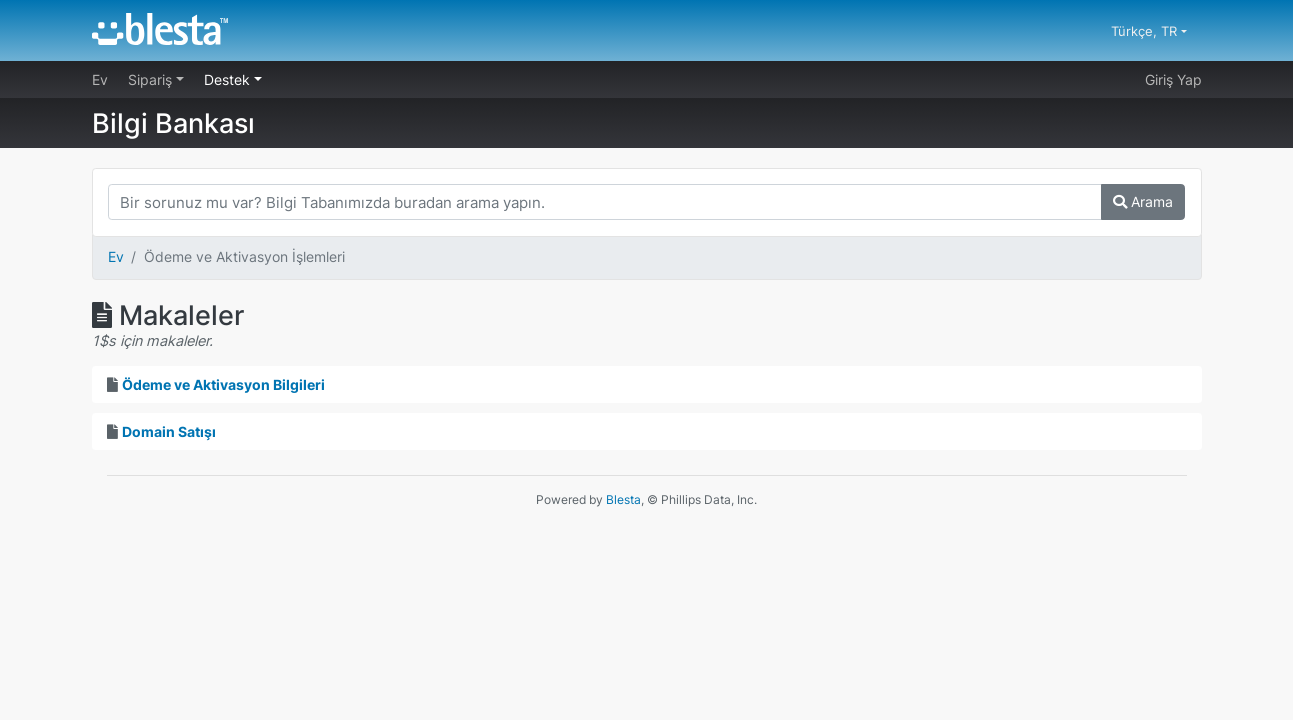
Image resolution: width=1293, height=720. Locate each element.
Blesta (623, 499)
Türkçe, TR (1146, 31)
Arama (1143, 201)
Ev (100, 79)
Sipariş (152, 79)
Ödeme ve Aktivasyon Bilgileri (223, 384)
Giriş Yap (1173, 79)
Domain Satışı (169, 431)
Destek (229, 79)
